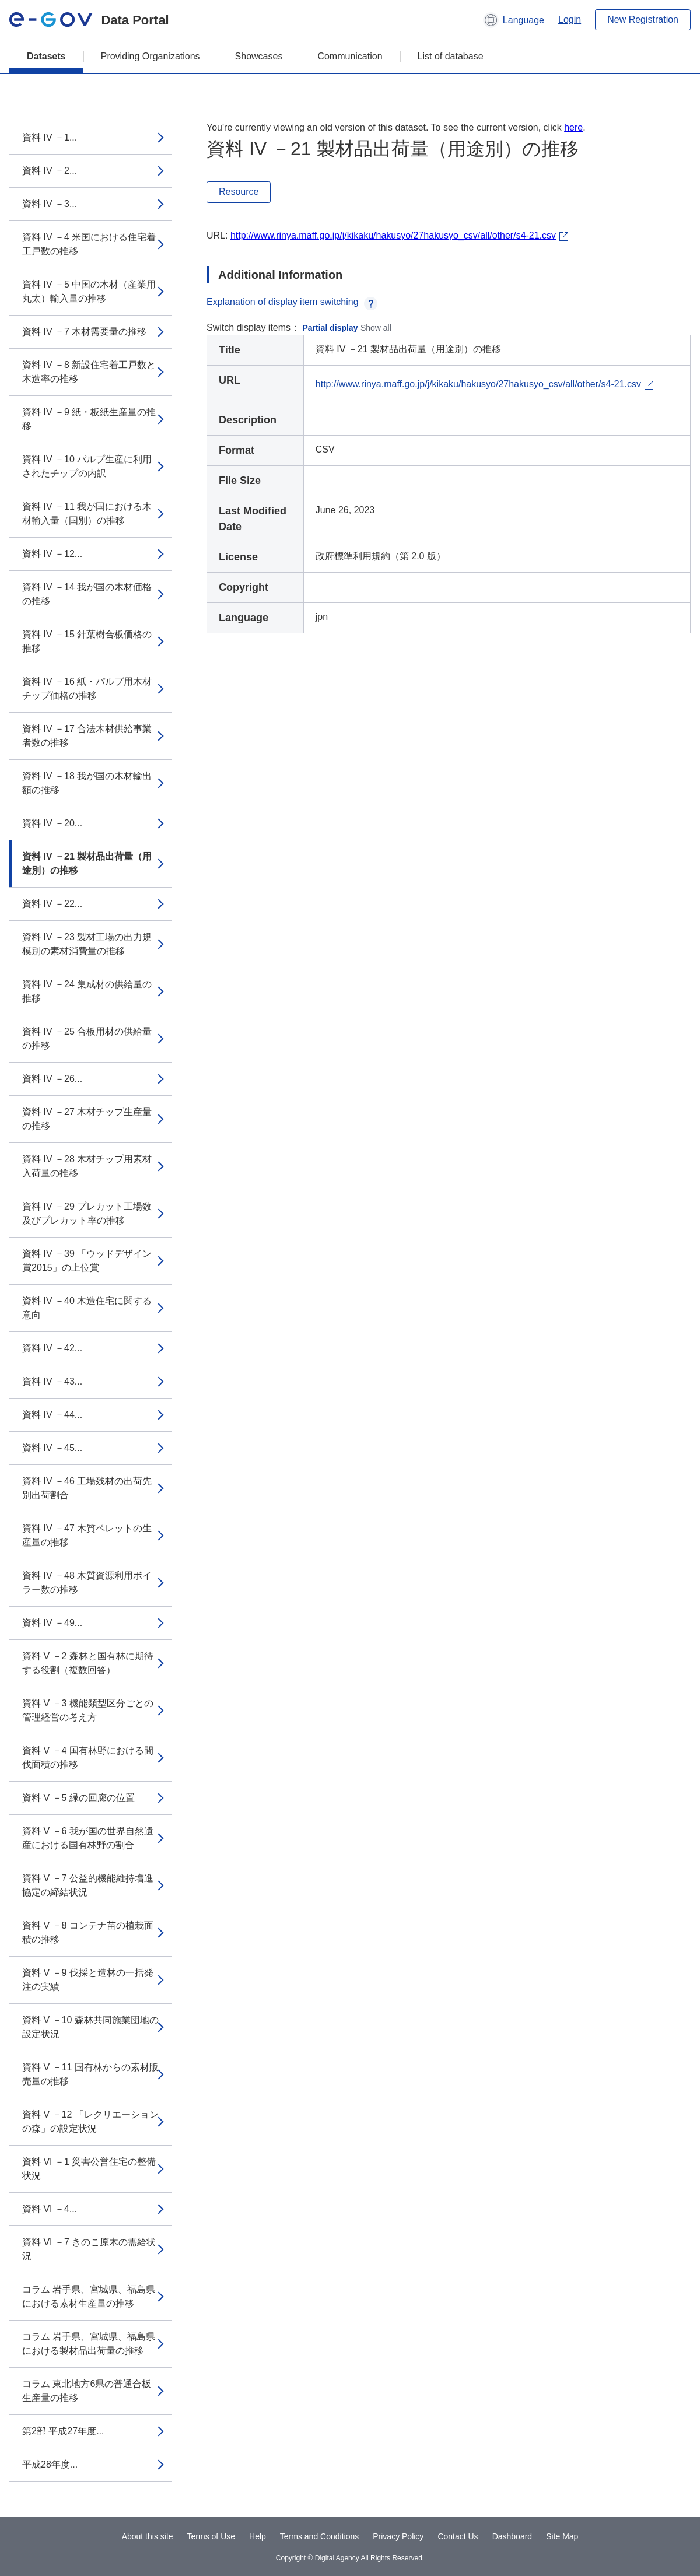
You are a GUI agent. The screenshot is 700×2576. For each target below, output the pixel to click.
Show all (375, 327)
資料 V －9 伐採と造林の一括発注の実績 (87, 1980)
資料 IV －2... (49, 171)
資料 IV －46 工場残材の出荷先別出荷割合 (87, 1488)
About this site (147, 2536)
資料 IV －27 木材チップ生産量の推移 (87, 1119)
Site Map (562, 2536)
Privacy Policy (398, 2536)
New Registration (642, 19)
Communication (349, 56)
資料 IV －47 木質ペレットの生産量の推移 (87, 1535)
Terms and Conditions (319, 2536)
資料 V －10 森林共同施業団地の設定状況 (90, 2027)
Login (569, 19)
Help (257, 2536)
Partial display (330, 327)
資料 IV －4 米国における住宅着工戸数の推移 (89, 244)
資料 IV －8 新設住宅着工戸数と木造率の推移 (89, 372)
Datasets (46, 56)
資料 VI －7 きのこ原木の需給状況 (89, 2249)
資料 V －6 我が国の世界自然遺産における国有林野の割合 (87, 1838)
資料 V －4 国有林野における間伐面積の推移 (87, 1757)
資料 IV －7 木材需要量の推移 (84, 332)
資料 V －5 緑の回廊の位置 (78, 1798)
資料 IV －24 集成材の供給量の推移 (87, 991)
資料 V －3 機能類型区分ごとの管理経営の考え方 (87, 1710)
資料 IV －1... (49, 137)
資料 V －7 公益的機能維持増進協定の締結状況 (87, 1885)
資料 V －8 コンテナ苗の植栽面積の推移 (87, 1932)
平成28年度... (50, 2464)
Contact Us (458, 2536)
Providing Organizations (150, 56)
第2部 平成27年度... (63, 2431)
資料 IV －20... (52, 823)
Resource (238, 192)
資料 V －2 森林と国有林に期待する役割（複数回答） (87, 1663)
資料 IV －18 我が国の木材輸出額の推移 (87, 783)
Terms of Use (211, 2536)
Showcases (259, 56)
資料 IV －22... (52, 904)
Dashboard (512, 2536)
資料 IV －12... (52, 554)
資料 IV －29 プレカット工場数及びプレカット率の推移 (87, 1213)
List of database (451, 56)
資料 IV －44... (52, 1415)
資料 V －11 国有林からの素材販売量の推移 (90, 2074)
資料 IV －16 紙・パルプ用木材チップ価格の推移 (87, 688)
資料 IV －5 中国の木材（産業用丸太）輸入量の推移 (89, 291)
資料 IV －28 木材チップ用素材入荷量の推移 (87, 1166)
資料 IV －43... (52, 1381)
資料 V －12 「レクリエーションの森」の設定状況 (90, 2121)
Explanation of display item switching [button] (291, 302)
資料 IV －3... (49, 204)
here (573, 127)
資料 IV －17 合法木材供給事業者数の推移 (87, 736)
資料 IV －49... (52, 1623)
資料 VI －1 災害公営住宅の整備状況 (89, 2169)
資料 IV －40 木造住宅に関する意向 (87, 1308)
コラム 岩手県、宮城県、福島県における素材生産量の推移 (88, 2296)
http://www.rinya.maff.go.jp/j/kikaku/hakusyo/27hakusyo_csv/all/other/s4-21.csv (393, 235)
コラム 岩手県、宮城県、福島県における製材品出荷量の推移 (88, 2344)
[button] (513, 19)
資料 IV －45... (52, 1448)
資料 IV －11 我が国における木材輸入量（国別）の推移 (87, 513)
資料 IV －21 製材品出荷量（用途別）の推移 (87, 863)
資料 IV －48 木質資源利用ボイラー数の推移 (87, 1582)
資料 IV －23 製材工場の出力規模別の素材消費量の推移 (87, 944)
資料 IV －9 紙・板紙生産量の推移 (89, 419)
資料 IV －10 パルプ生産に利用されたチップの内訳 (87, 466)
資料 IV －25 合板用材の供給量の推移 (87, 1038)
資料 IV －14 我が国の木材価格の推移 (87, 594)
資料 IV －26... (52, 1079)
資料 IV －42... (52, 1348)
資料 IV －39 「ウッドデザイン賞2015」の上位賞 (87, 1261)
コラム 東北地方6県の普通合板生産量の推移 (86, 2391)
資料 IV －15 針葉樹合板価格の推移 (87, 641)
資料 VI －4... (49, 2209)
